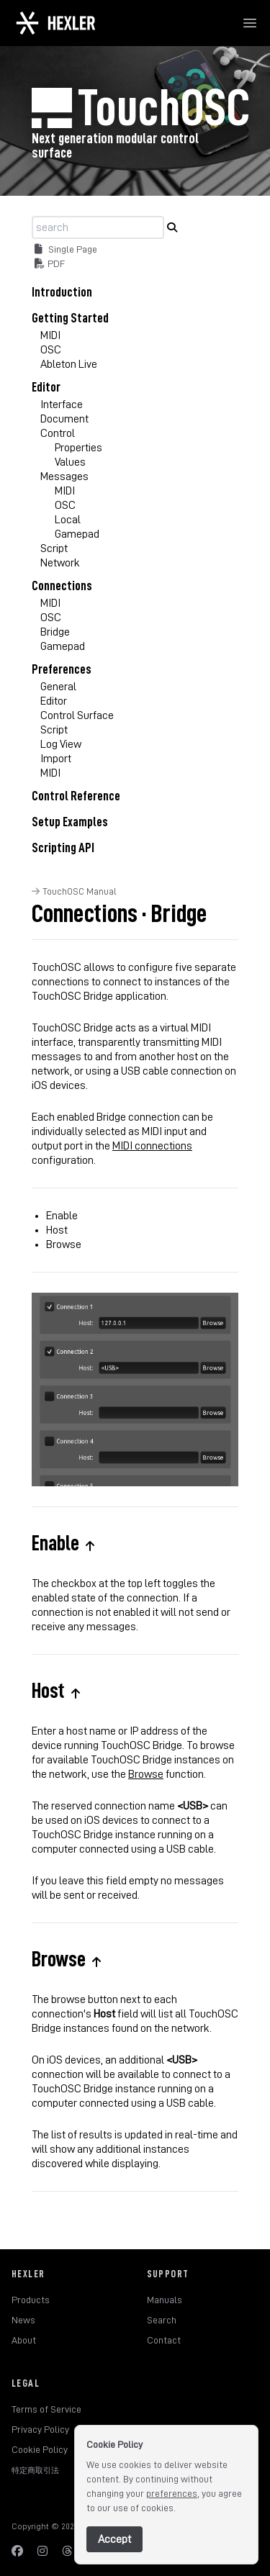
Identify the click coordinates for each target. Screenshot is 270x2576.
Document (64, 419)
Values (70, 462)
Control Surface (77, 715)
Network (60, 563)
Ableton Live (68, 364)
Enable (62, 1215)
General (58, 686)
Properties (78, 447)
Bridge (55, 632)
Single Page (66, 249)
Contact (164, 2340)
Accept (114, 2539)
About (24, 2340)
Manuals (164, 2300)
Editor (53, 701)
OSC (50, 350)
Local (68, 519)
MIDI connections (152, 1146)
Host (57, 1230)
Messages (64, 476)
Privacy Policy (40, 2429)
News (23, 2320)
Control (57, 433)
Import (55, 758)
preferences (171, 2493)
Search (161, 2320)
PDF (50, 263)
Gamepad (77, 534)
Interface (61, 404)
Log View (60, 744)
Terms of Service (46, 2409)
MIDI (50, 335)
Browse (63, 1244)
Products (31, 2300)
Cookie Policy (40, 2449)
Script (54, 548)
